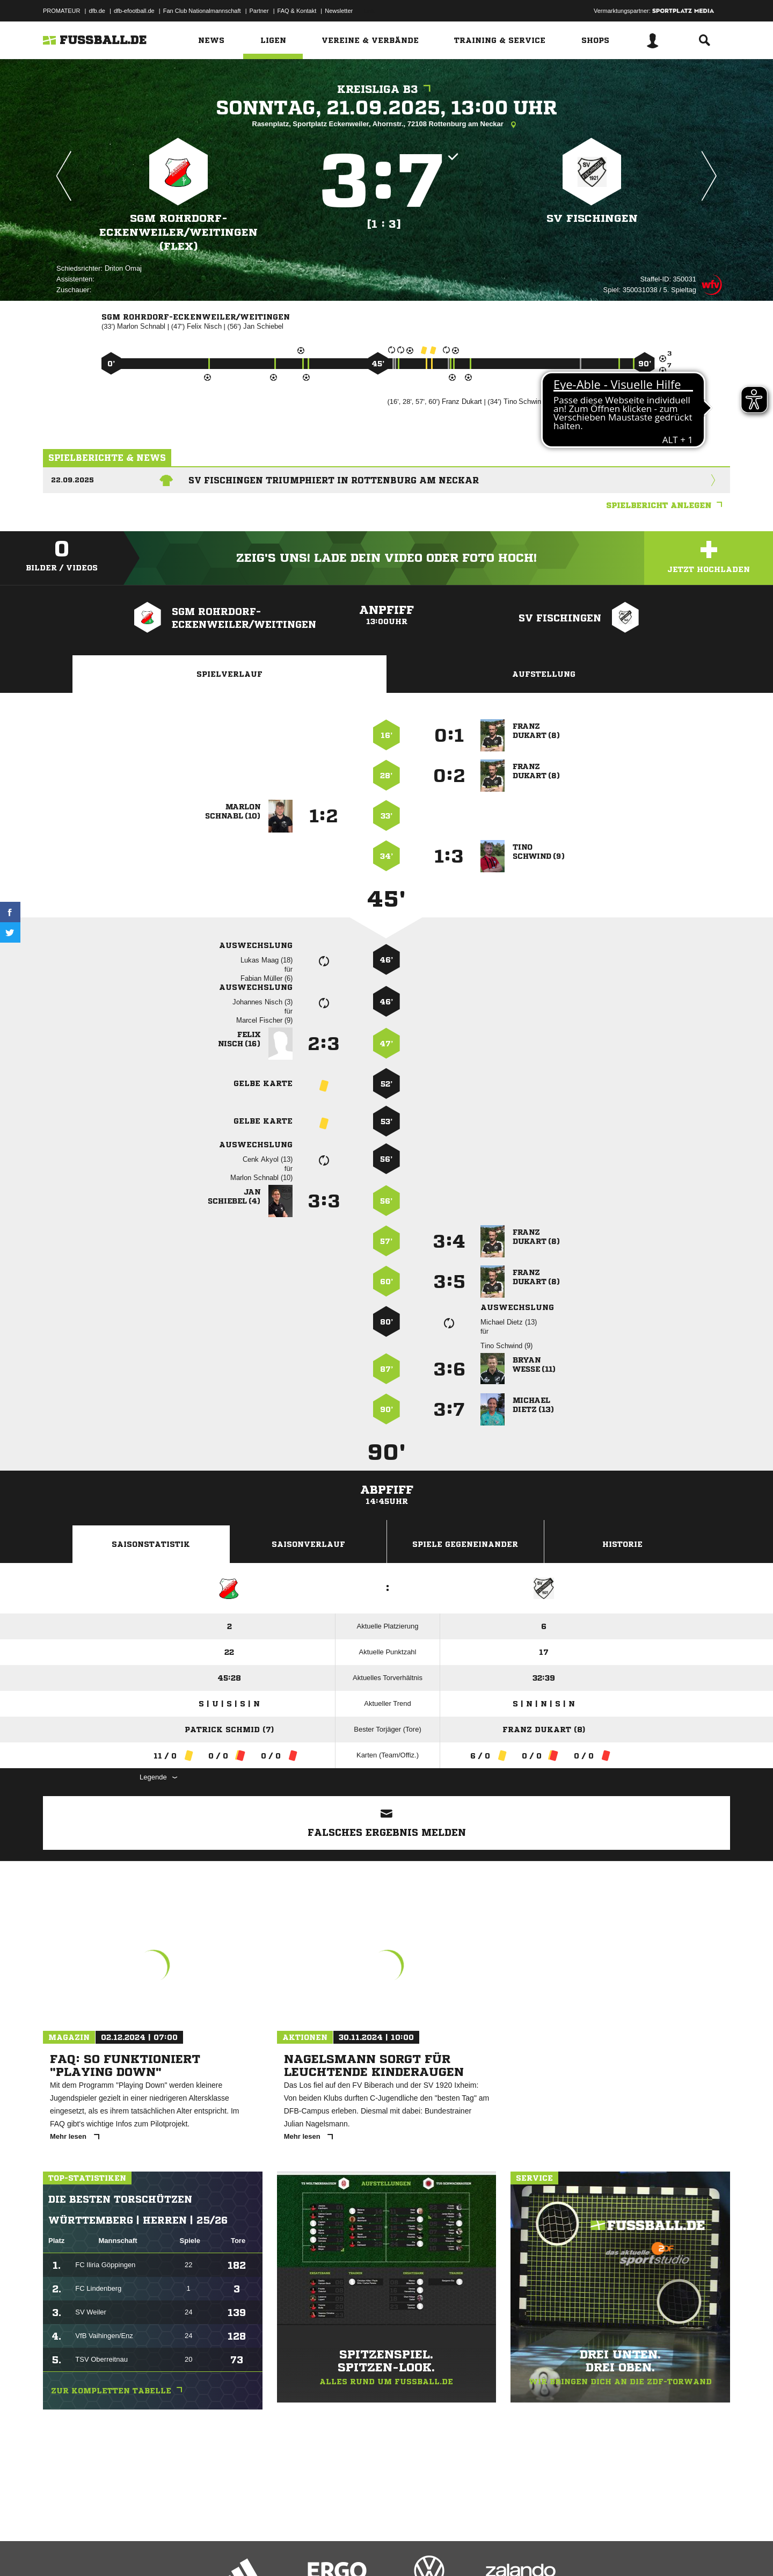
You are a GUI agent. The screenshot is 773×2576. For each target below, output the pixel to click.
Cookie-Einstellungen (357, 2551)
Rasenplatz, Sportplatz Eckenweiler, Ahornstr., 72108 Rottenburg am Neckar (386, 124)
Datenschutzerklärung (111, 2551)
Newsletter (339, 11)
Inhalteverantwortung (291, 2551)
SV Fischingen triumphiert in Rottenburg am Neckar (333, 480)
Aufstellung (543, 674)
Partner (259, 11)
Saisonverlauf (308, 1544)
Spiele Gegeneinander (465, 1544)
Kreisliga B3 (386, 89)
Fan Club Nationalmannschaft (202, 11)
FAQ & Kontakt (297, 11)
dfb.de (97, 11)
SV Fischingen (592, 218)
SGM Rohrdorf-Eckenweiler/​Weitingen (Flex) (178, 232)
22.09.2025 (72, 479)
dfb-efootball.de (134, 11)
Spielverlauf (229, 674)
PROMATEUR (61, 11)
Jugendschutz (235, 2551)
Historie (622, 1544)
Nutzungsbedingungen (177, 2551)
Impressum (57, 2551)
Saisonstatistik (151, 1544)
